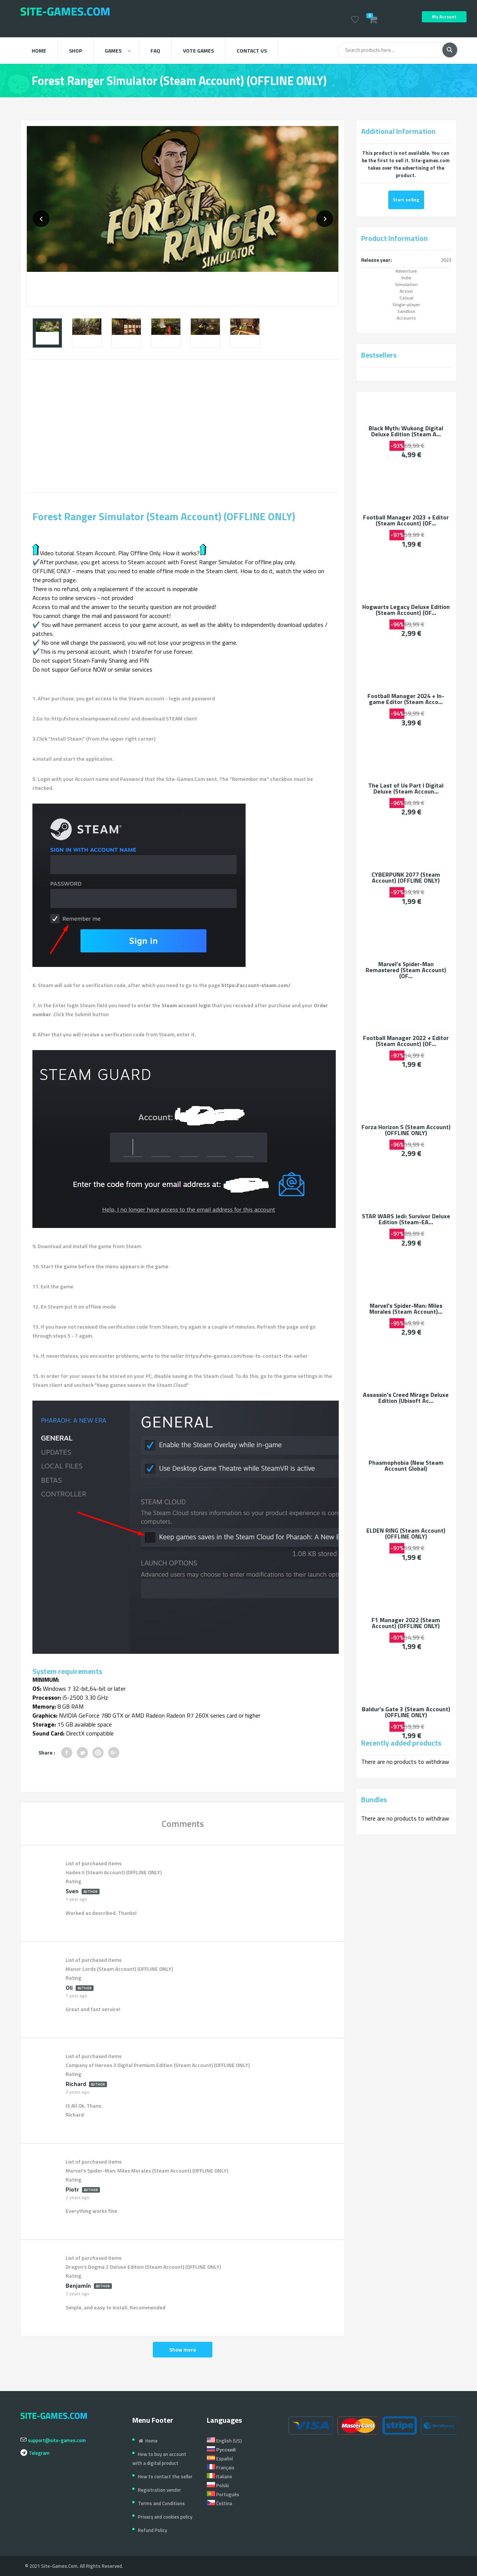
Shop (75, 50)
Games (117, 50)
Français (220, 2467)
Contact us (252, 50)
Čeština (219, 2503)
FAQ (155, 50)
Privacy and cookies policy (165, 2516)
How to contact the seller (165, 2476)
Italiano (219, 2476)
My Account (444, 16)
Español (220, 2458)
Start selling (406, 200)
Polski (218, 2485)
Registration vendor (159, 2490)
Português (223, 2494)
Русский (221, 2449)
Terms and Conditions (161, 2503)
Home (39, 50)
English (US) (224, 2440)
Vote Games (198, 50)
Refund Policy (152, 2530)
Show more (182, 2349)
